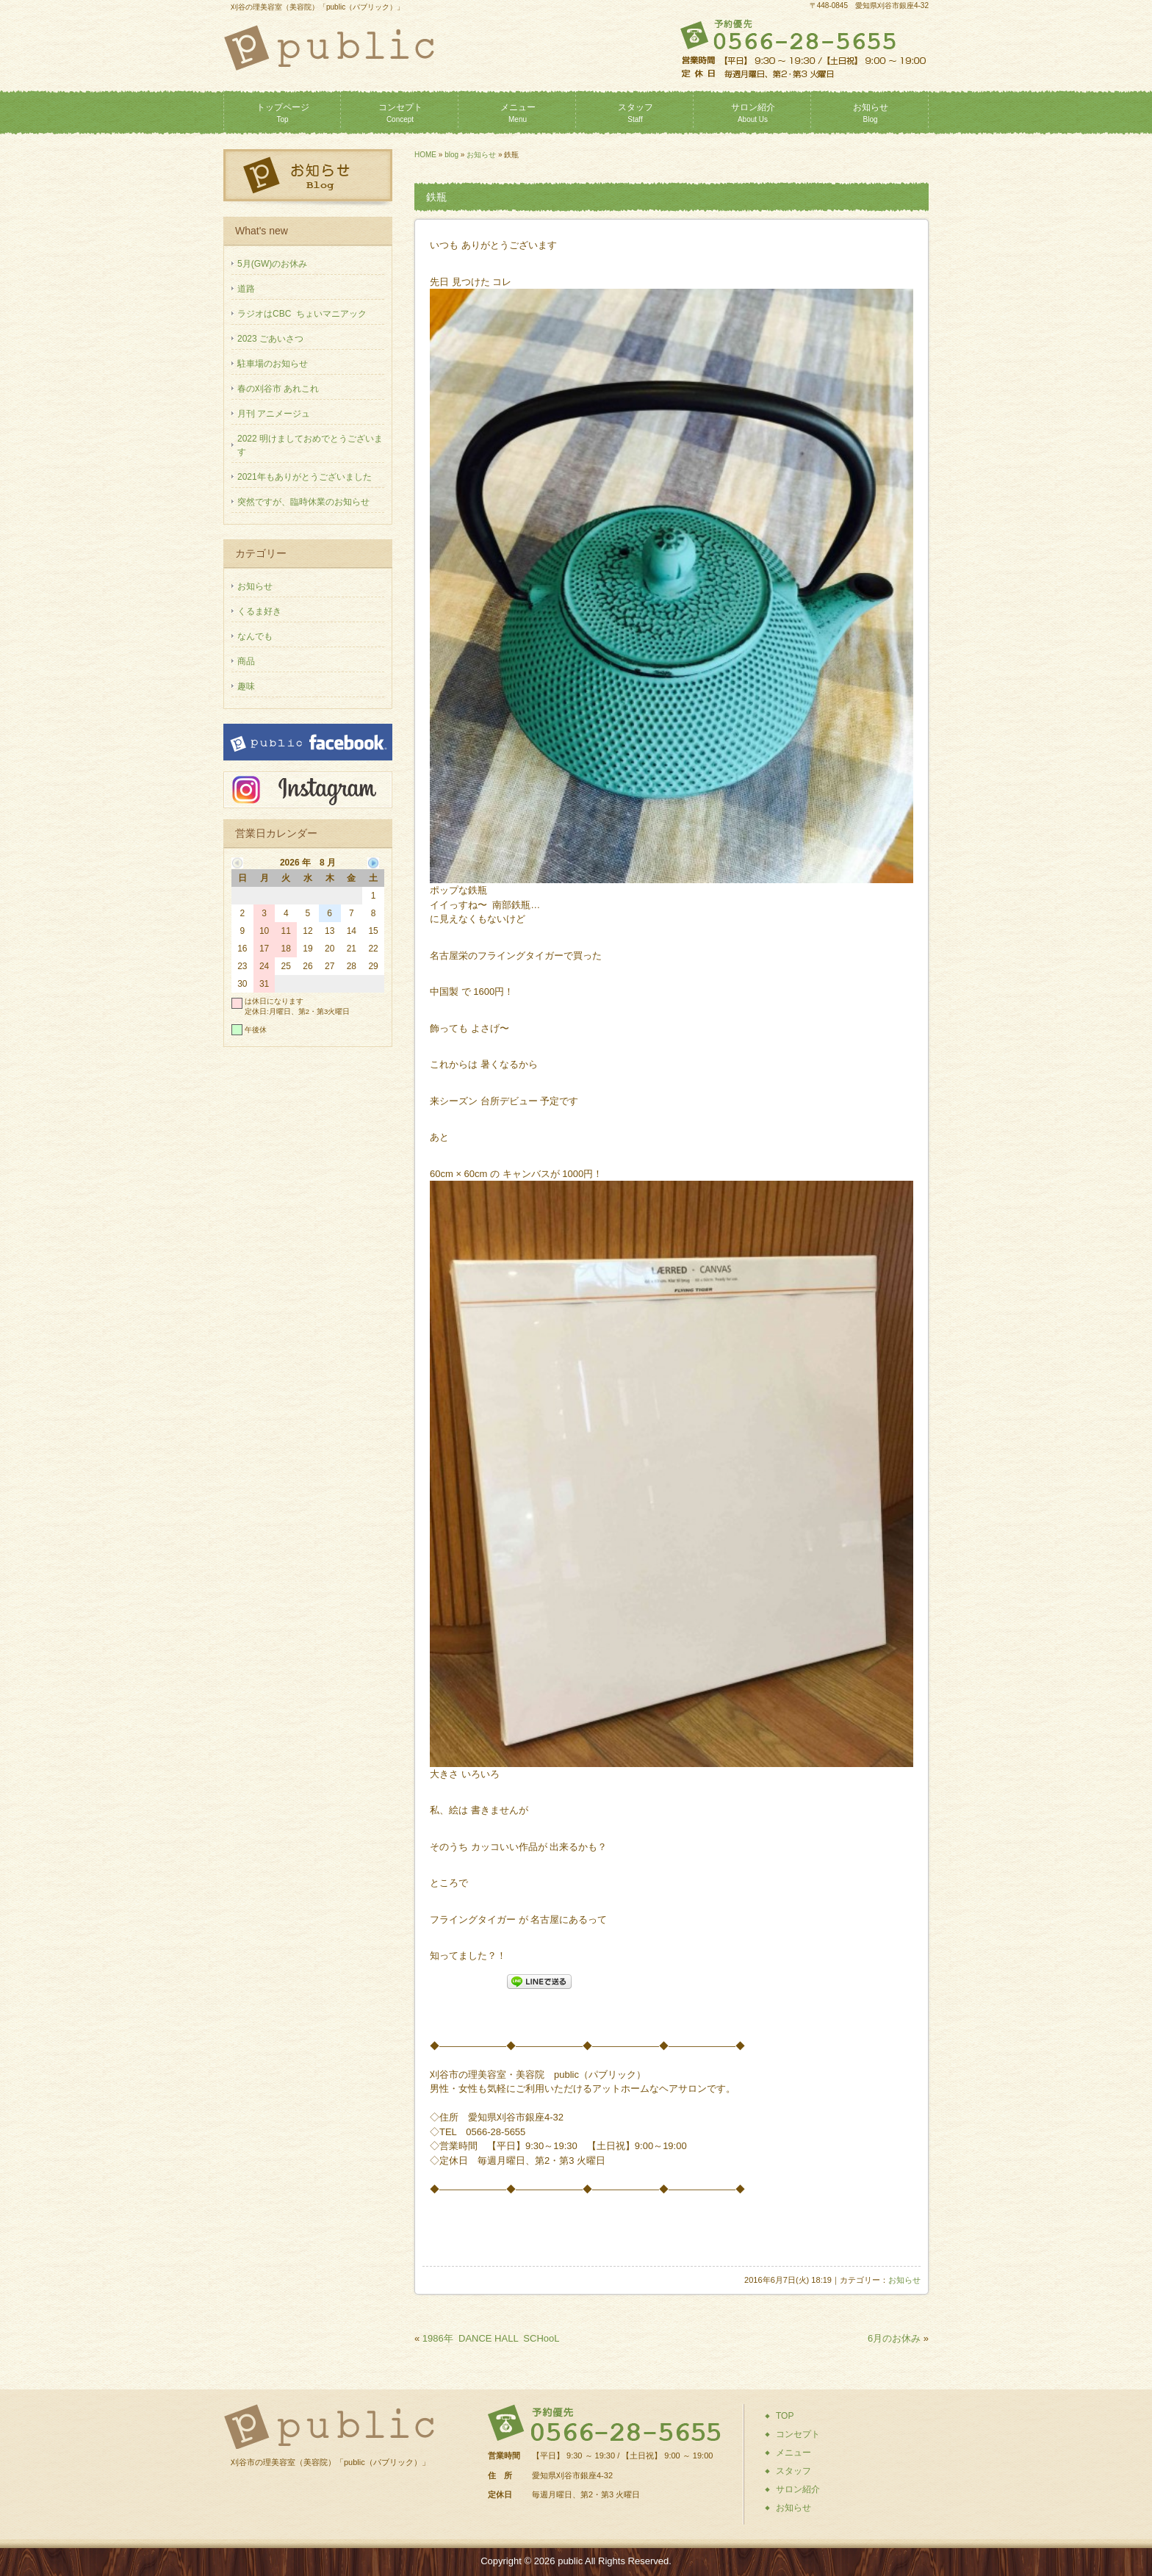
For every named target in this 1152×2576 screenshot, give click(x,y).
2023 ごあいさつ (270, 339)
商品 (246, 661)
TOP (784, 2416)
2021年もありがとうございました (304, 477)
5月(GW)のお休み (272, 264)
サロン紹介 (753, 112)
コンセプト (400, 112)
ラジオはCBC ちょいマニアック (302, 314)
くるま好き (259, 611)
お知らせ (870, 112)
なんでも (255, 636)
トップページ (282, 112)
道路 (246, 289)
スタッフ (635, 112)
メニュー (518, 112)
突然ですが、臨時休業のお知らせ (303, 502)
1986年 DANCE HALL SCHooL (491, 2338)
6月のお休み (894, 2338)
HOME (425, 155)
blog (451, 155)
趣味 (246, 686)
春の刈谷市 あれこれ (278, 389)
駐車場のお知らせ (272, 364)
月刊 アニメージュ (273, 414)
